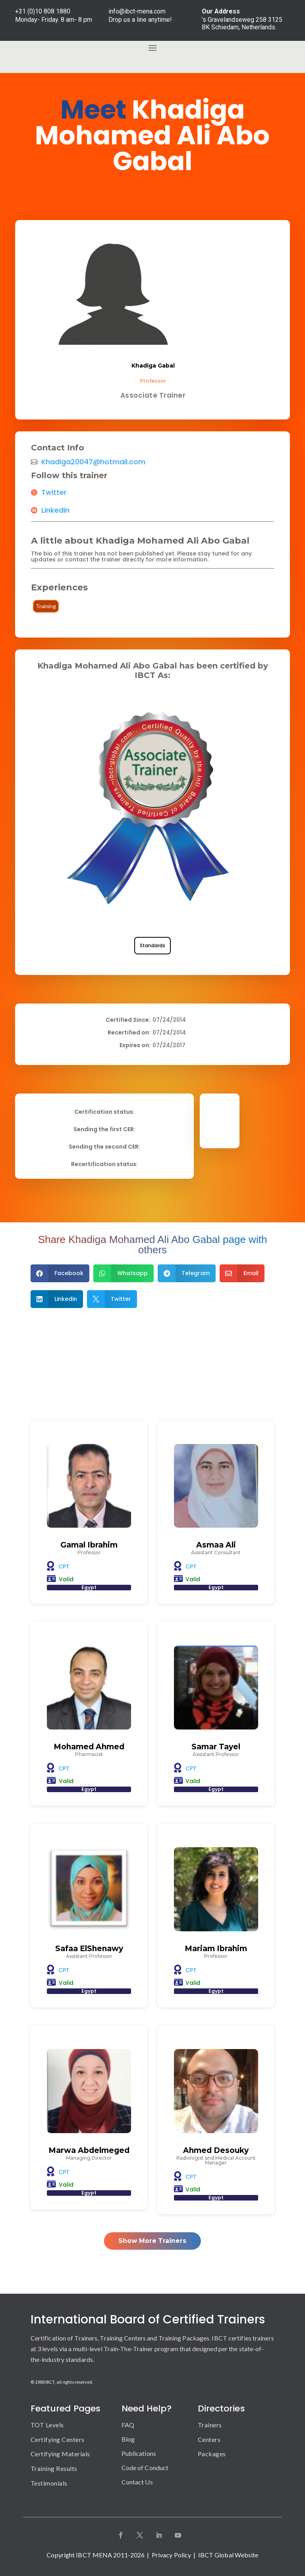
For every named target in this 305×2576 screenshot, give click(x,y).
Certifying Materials (60, 2453)
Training (46, 606)
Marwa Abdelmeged (88, 2150)
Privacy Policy (171, 2555)
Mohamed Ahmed (89, 1746)
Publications (139, 2453)
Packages (212, 2453)
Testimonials (49, 2483)
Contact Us (137, 2482)
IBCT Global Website (228, 2555)
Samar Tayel (215, 1746)
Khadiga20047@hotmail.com (93, 461)
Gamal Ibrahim (89, 1544)
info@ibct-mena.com (137, 11)
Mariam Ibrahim (216, 1948)
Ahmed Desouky (216, 2150)
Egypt (89, 1587)
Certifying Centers (58, 2439)
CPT (63, 1566)
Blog (128, 2439)
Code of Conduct (145, 2467)
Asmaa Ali (216, 1544)
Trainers (210, 2425)
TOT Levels (47, 2425)
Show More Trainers (152, 2241)
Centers (209, 2439)
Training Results (54, 2468)
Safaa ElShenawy (89, 1948)
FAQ (128, 2425)
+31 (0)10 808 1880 (42, 11)
